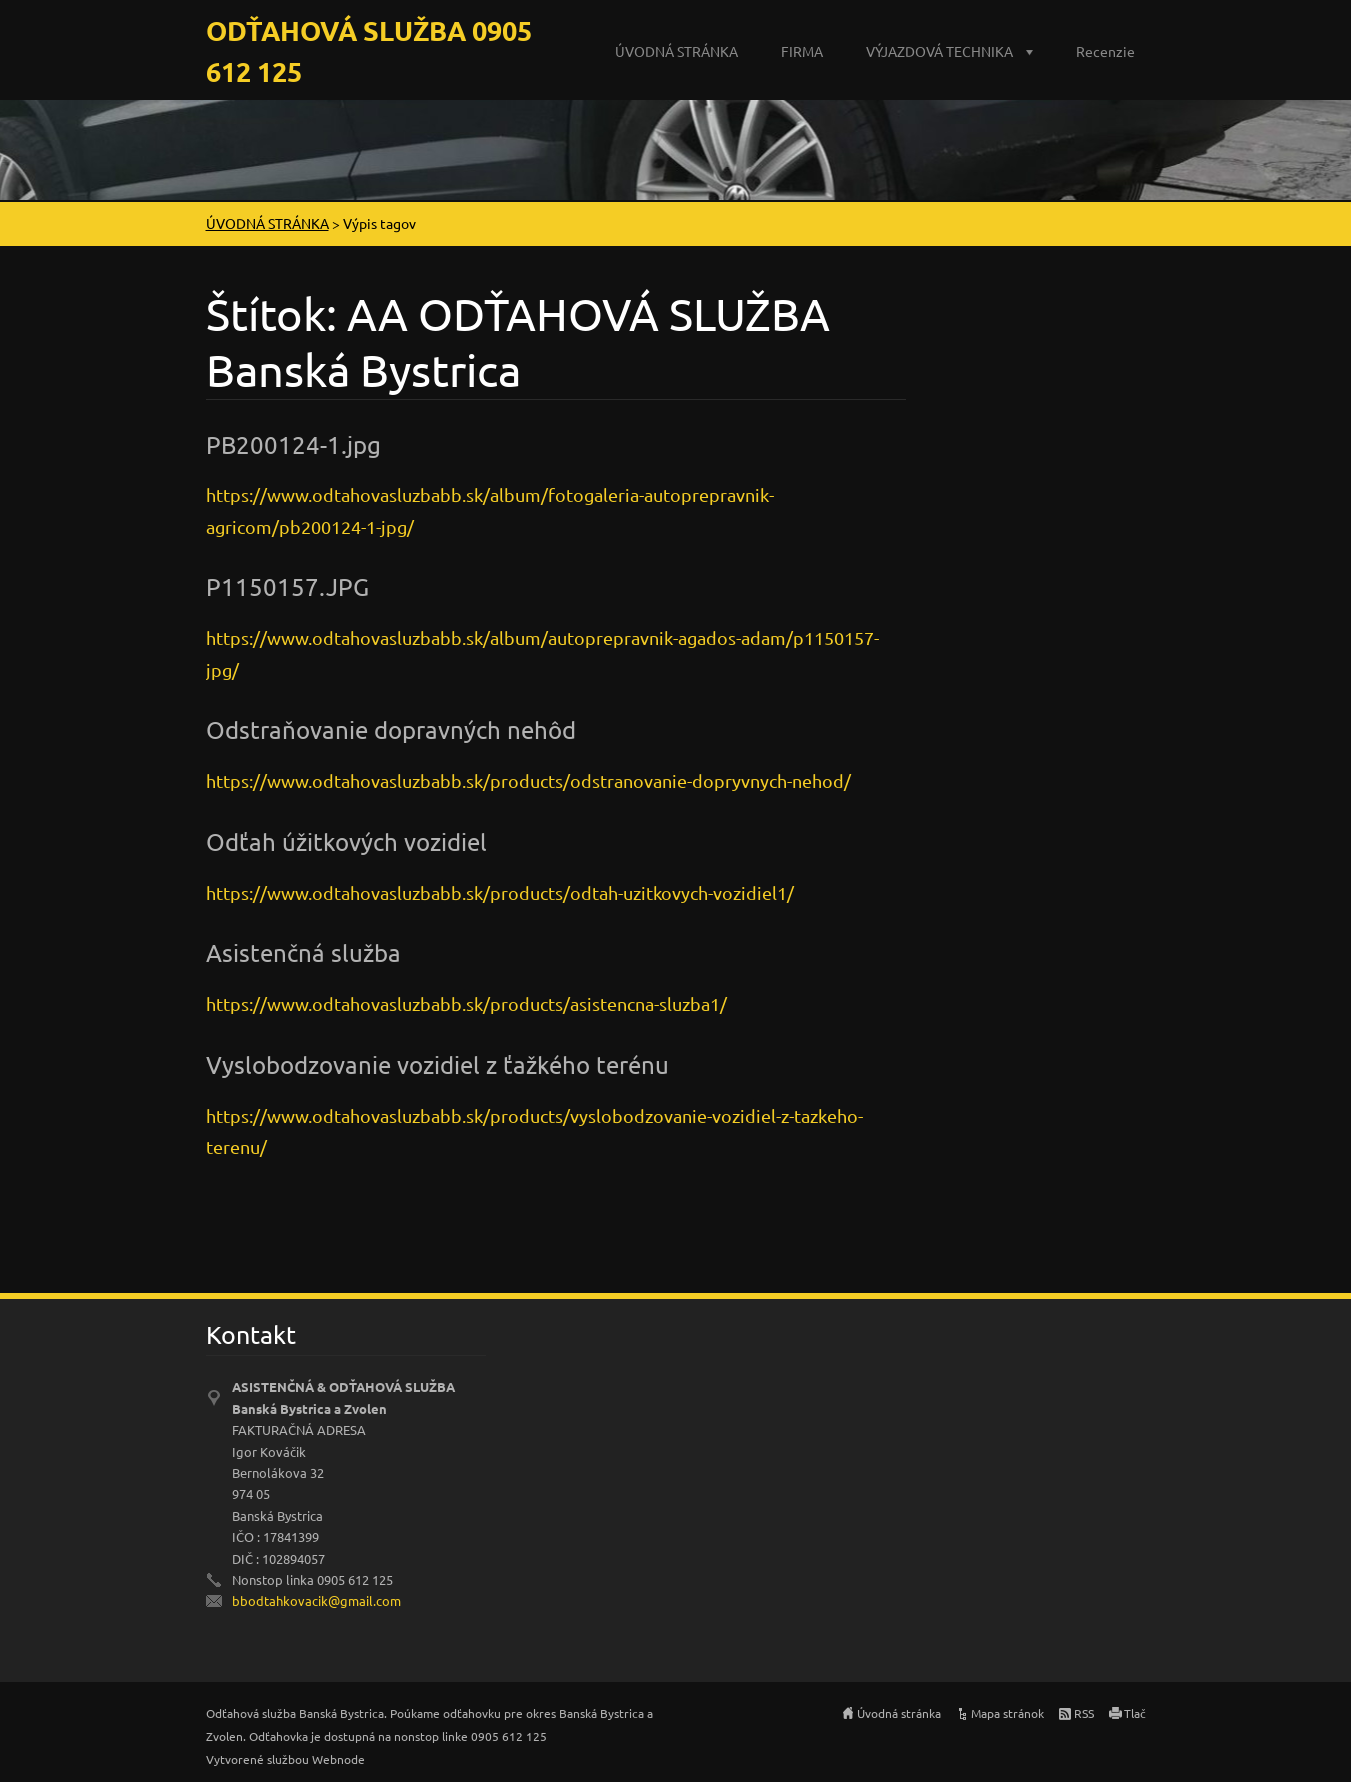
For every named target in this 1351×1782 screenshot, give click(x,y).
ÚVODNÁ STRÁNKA (676, 51)
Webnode (338, 1759)
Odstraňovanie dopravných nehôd (391, 729)
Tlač (1135, 1713)
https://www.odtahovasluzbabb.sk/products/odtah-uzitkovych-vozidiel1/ (500, 892)
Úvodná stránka (899, 1713)
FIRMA (802, 51)
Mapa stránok (1007, 1713)
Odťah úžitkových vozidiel (346, 841)
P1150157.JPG (287, 586)
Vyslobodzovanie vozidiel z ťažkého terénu (437, 1064)
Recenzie (1105, 51)
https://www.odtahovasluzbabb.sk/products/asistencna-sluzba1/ (466, 1003)
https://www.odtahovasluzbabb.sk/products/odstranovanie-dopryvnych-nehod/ (528, 780)
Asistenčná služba (303, 952)
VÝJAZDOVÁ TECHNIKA (939, 51)
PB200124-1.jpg (293, 444)
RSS (1084, 1713)
